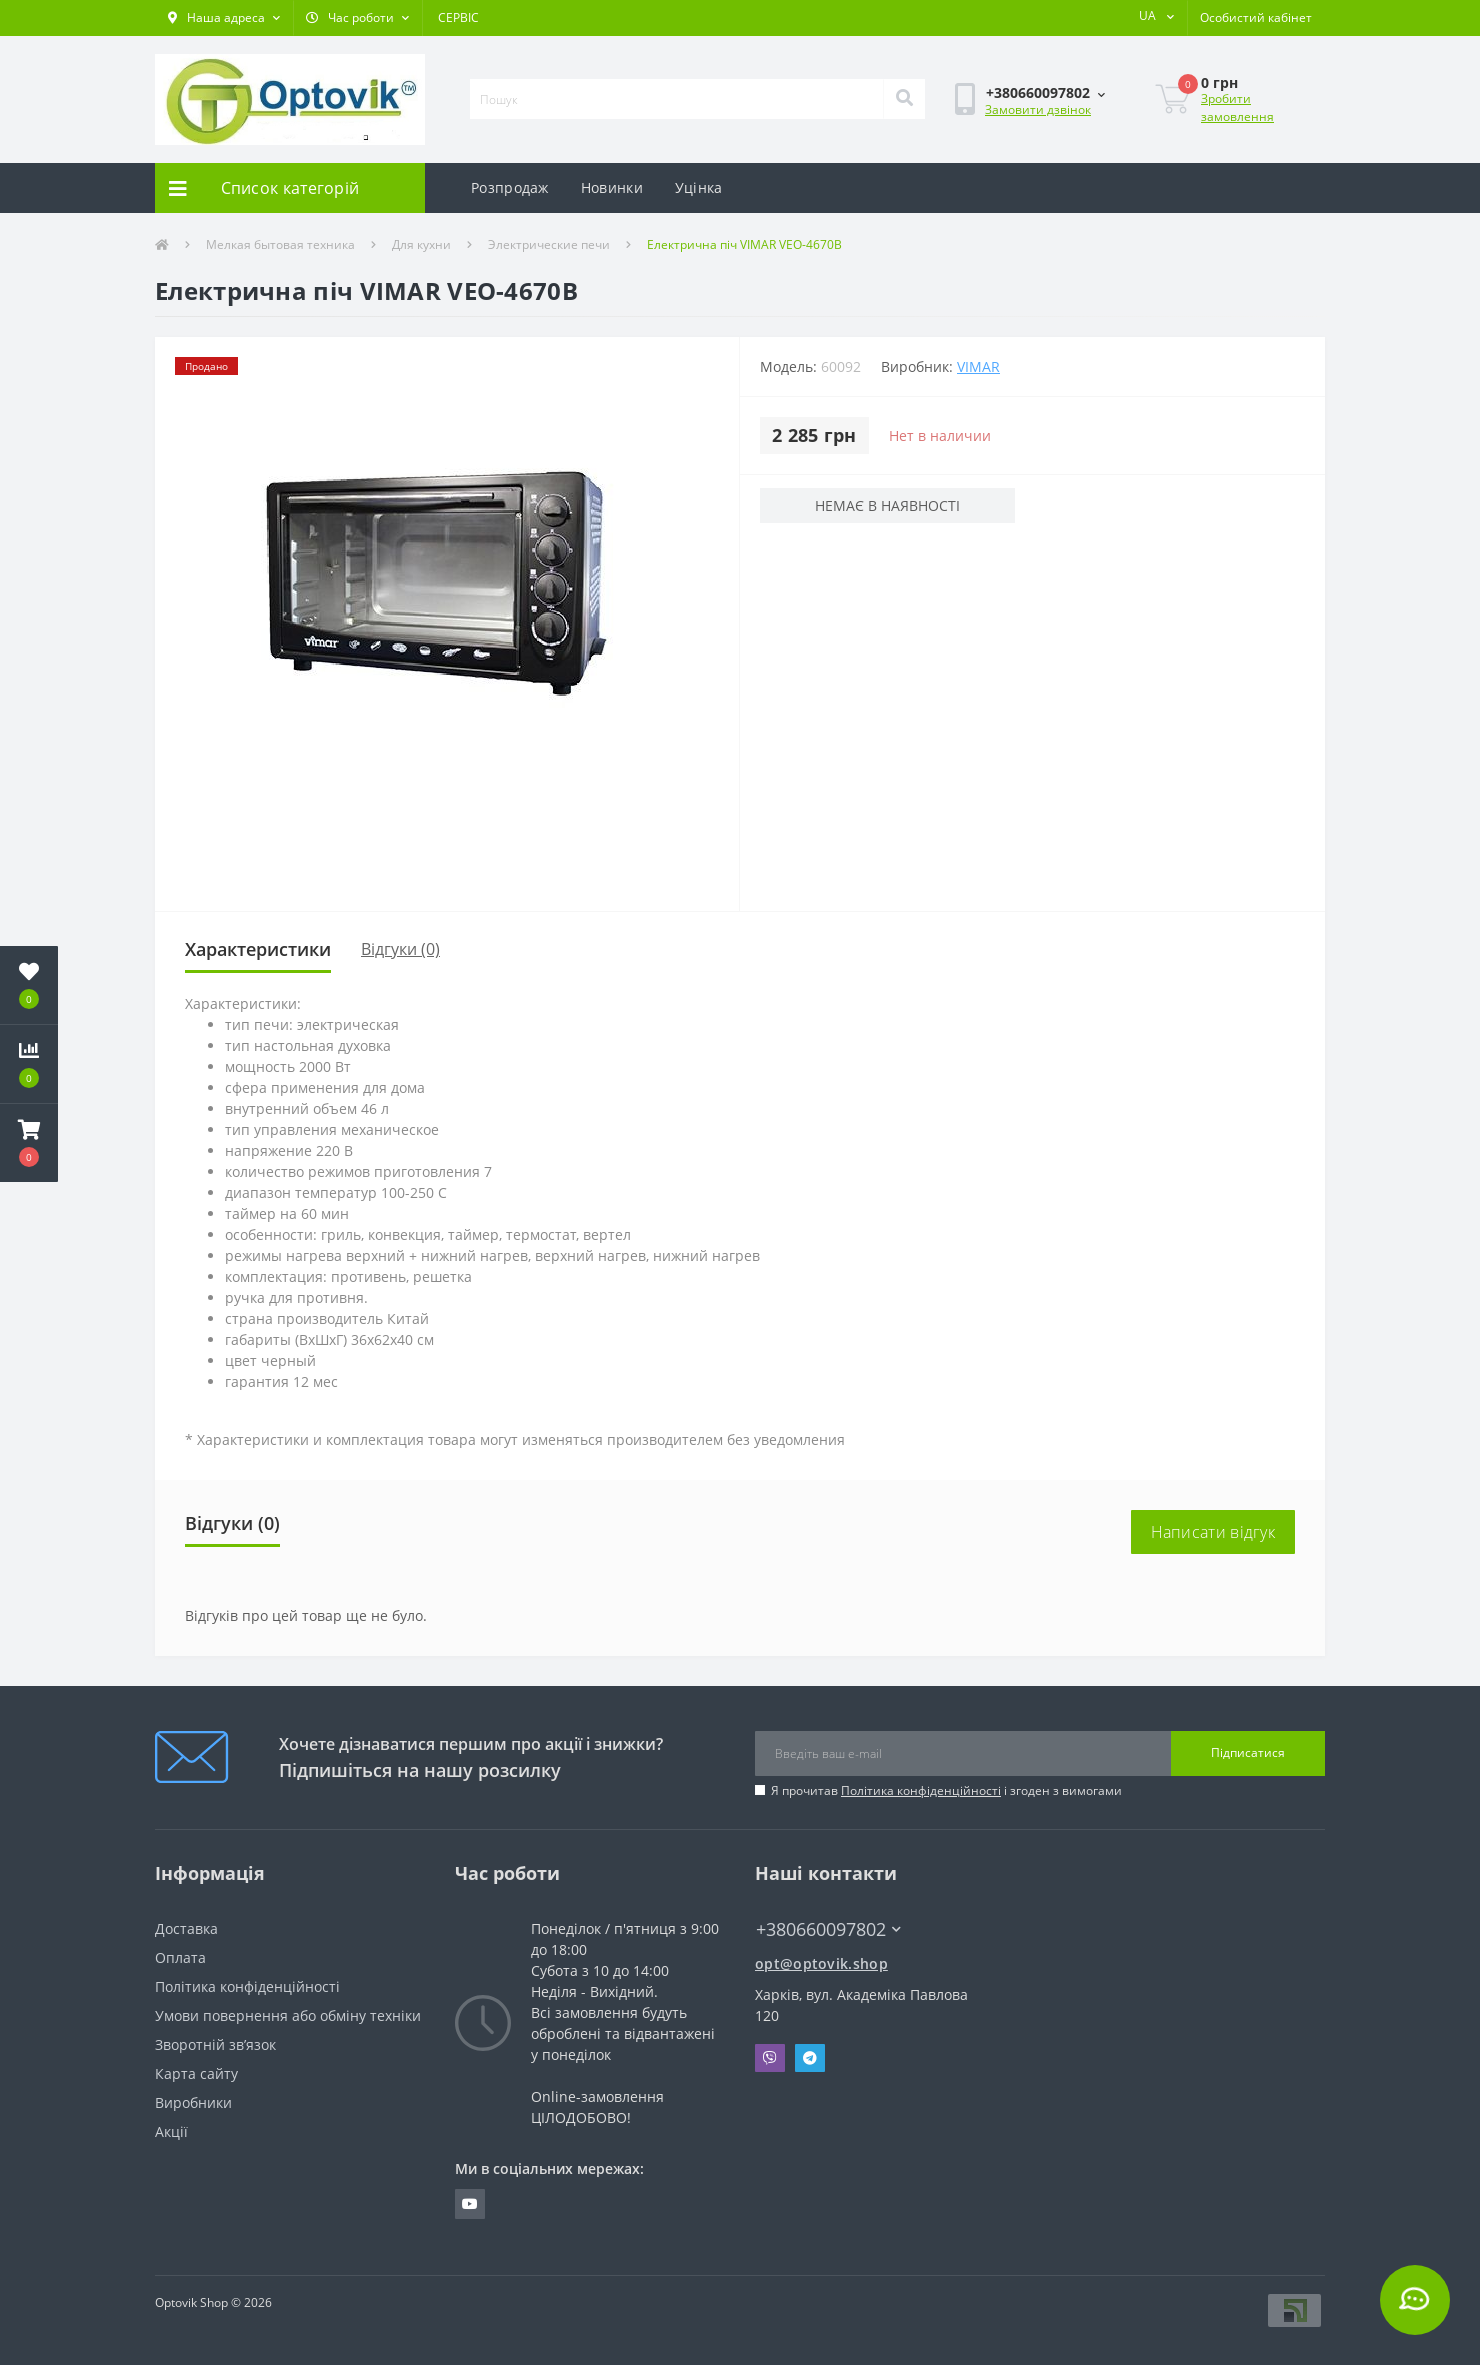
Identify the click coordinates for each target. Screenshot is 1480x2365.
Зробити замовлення (1237, 107)
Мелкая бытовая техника (280, 244)
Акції (171, 2131)
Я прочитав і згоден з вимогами (946, 1790)
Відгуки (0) (400, 949)
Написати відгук (1213, 1532)
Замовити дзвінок (1038, 109)
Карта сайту (196, 2073)
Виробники (193, 2102)
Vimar (978, 366)
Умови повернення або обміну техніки (288, 2015)
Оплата (180, 1957)
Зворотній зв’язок (215, 2044)
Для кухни (421, 244)
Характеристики (258, 949)
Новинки (612, 187)
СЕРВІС (458, 17)
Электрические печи (549, 244)
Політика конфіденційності (921, 1790)
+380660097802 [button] (828, 1929)
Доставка (186, 1928)
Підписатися (1248, 1752)
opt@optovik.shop (821, 1963)
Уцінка (699, 187)
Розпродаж (510, 187)
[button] (224, 18)
